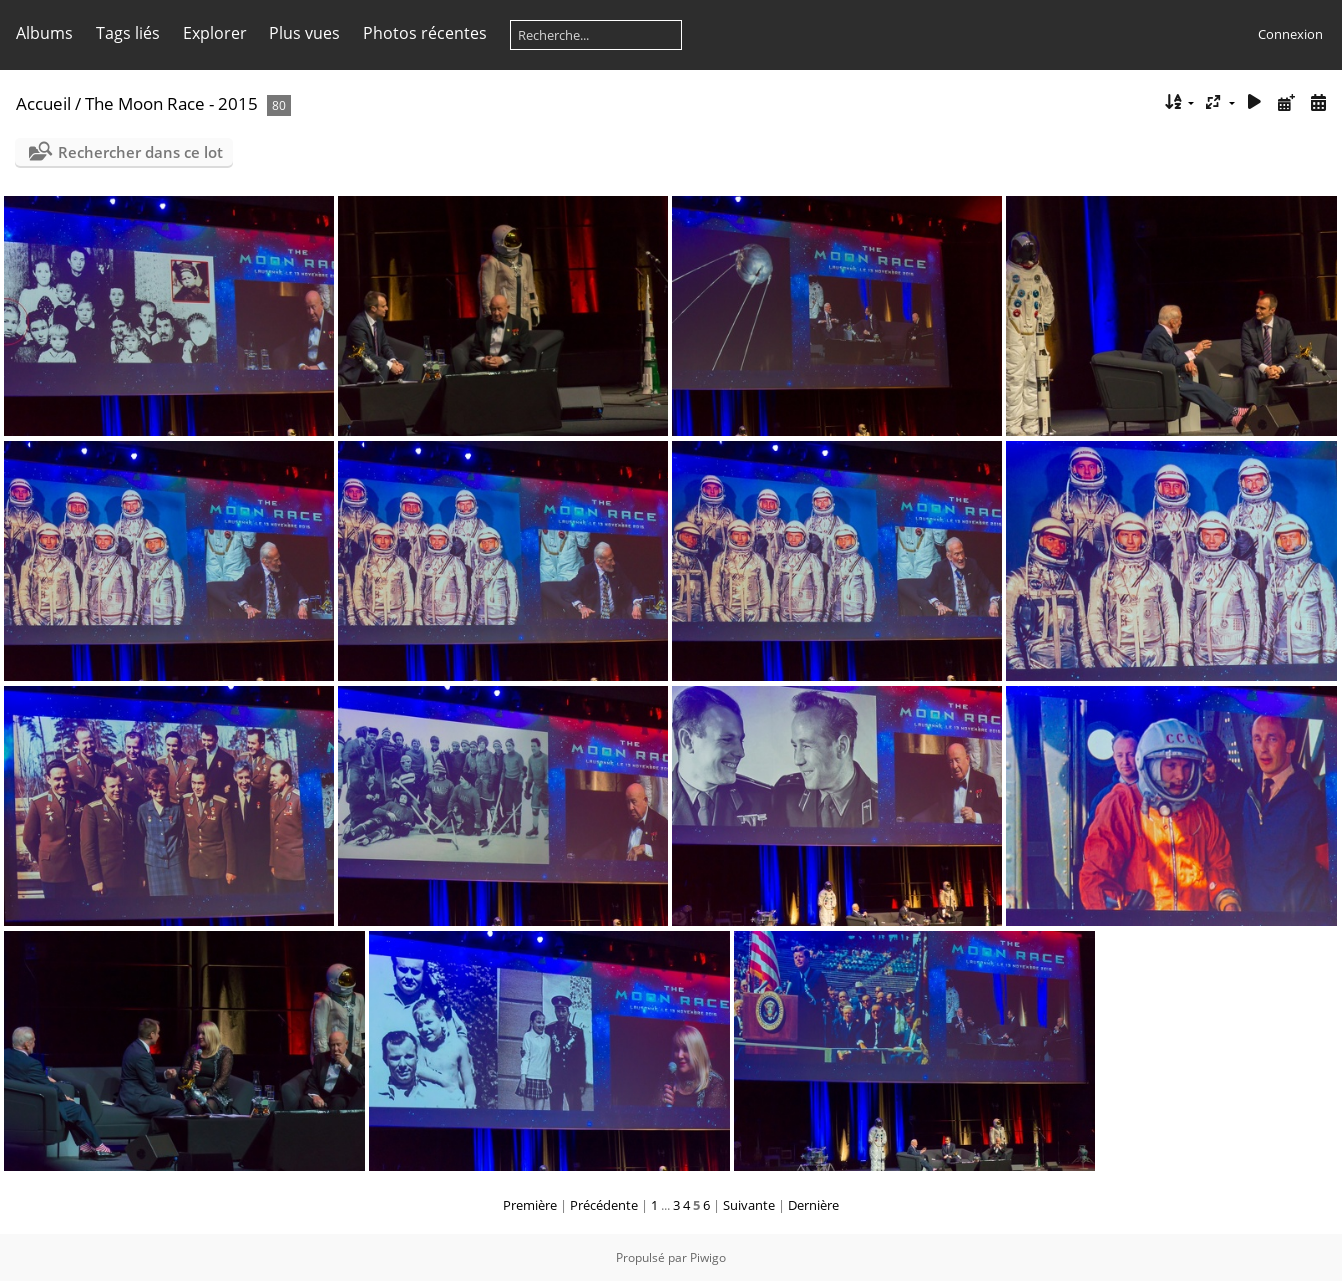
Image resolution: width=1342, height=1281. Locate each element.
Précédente (604, 1205)
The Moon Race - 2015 (171, 103)
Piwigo (708, 1257)
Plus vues (304, 33)
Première (530, 1205)
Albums (44, 33)
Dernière (813, 1205)
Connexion (1290, 34)
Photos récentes (425, 33)
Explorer (215, 33)
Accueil (43, 103)
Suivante (749, 1205)
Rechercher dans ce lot (140, 152)
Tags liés (128, 33)
